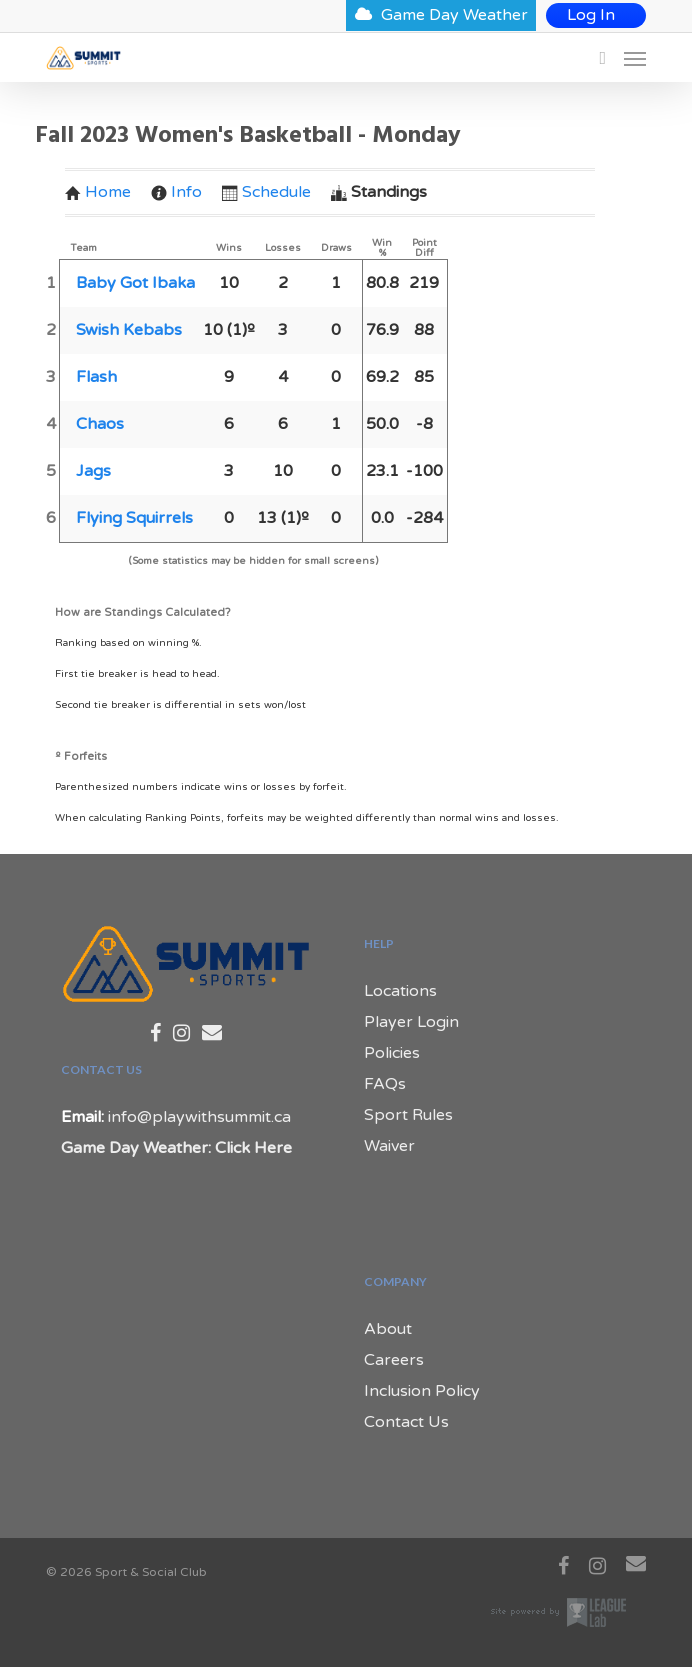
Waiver (389, 1146)
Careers (394, 1360)
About (388, 1329)
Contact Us (406, 1422)
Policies (392, 1053)
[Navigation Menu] (635, 58)
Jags (93, 471)
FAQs (385, 1084)
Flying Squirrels (134, 518)
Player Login (411, 1022)
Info (176, 192)
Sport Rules (408, 1115)
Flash (96, 377)
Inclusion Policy (422, 1391)
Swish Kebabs (129, 330)
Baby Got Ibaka (135, 283)
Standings (379, 192)
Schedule (266, 192)
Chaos (100, 424)
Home (98, 192)
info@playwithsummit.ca (199, 1117)
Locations (400, 991)
